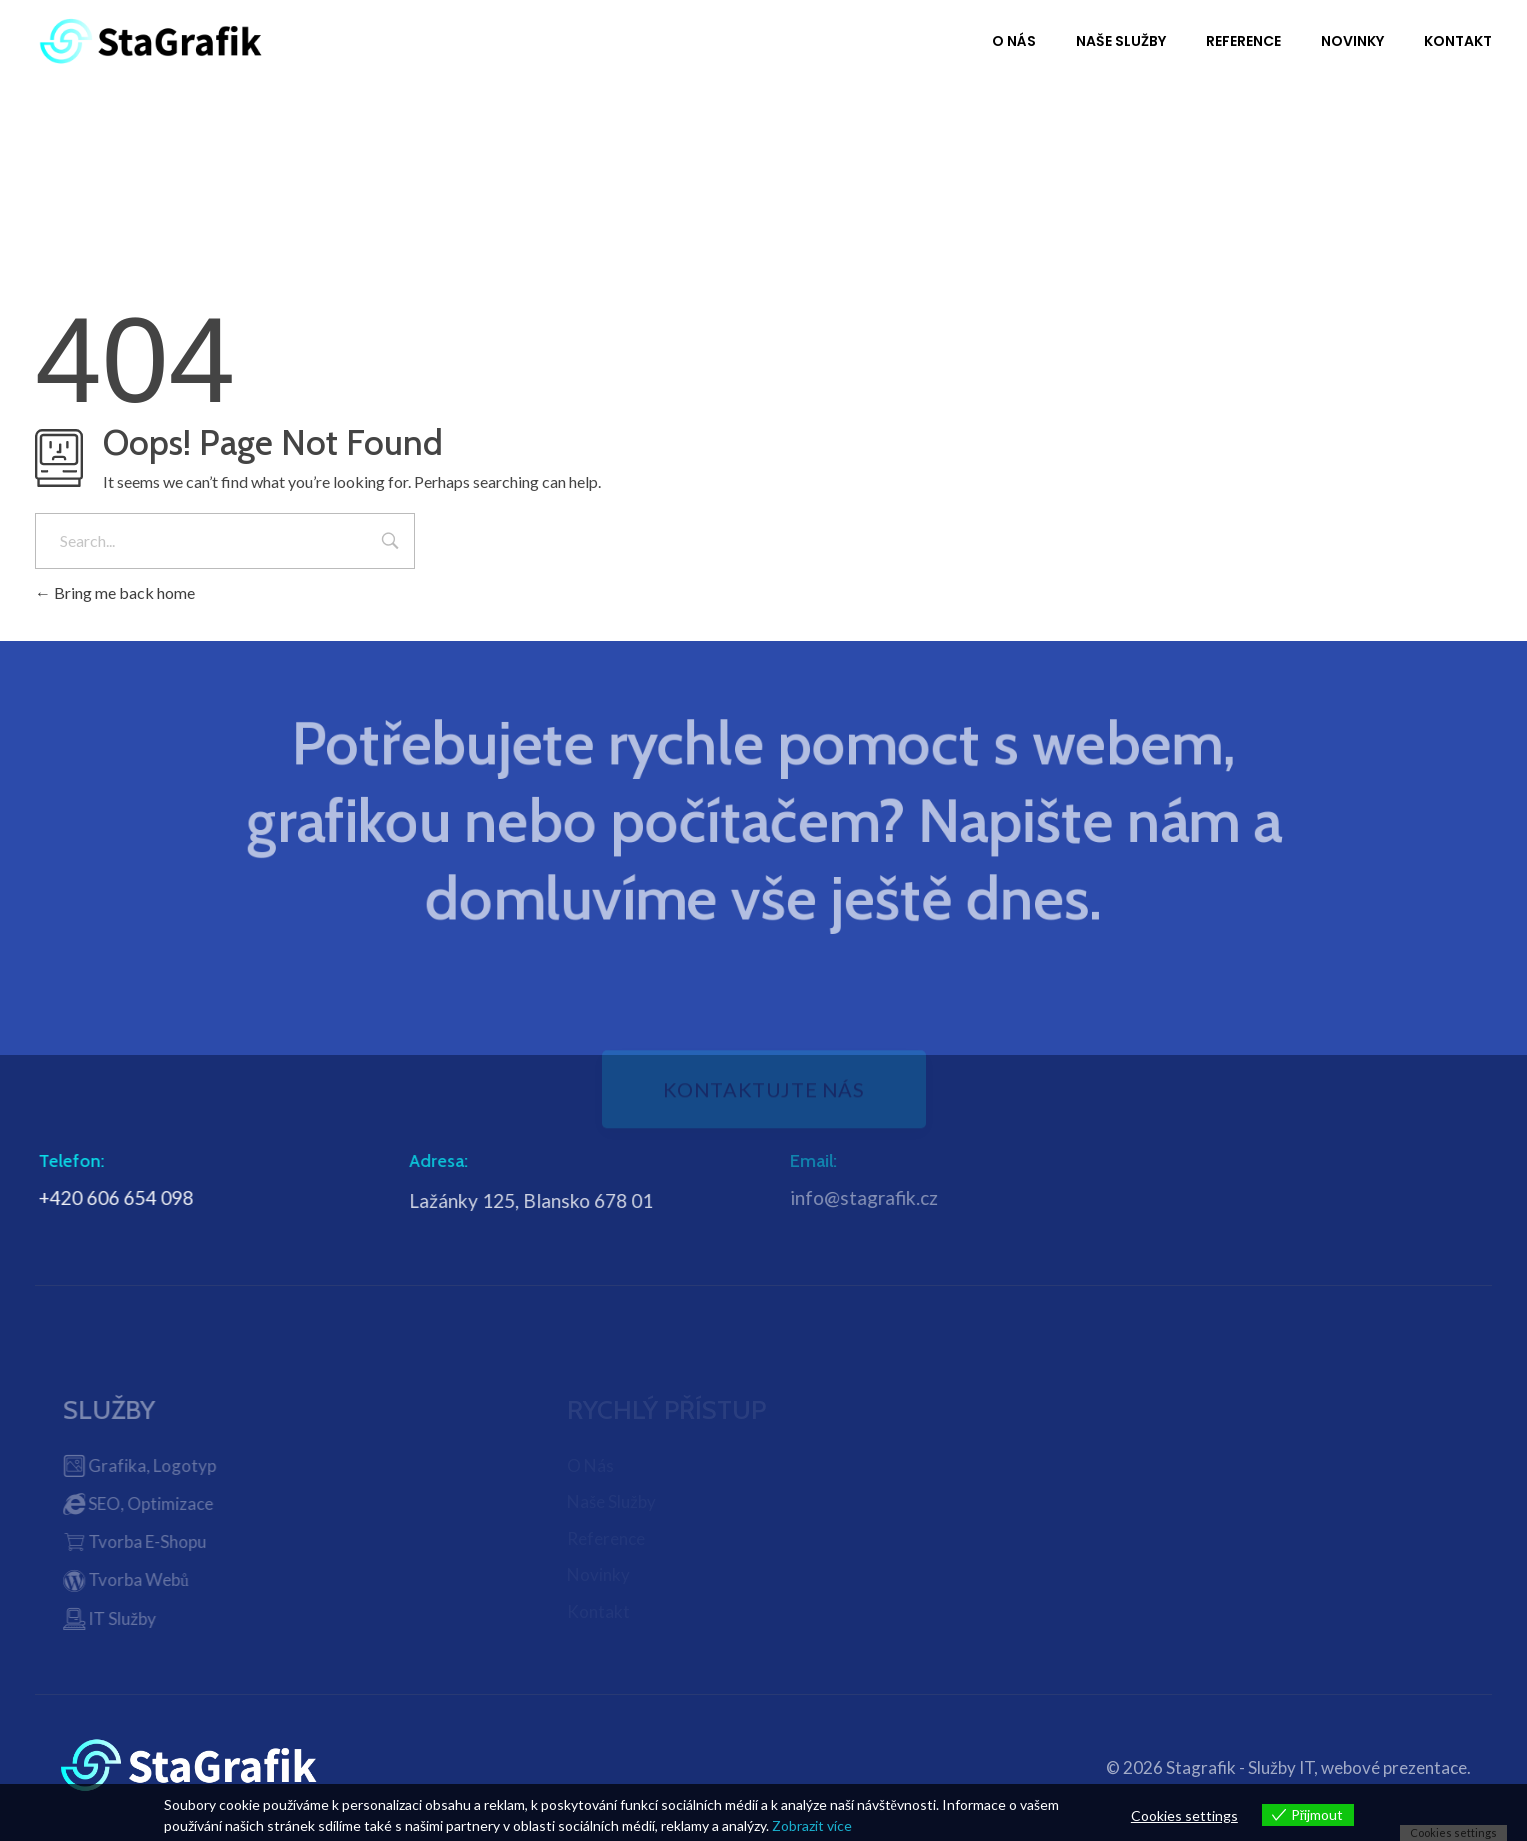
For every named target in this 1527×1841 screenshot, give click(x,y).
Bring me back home (115, 592)
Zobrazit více (812, 1825)
